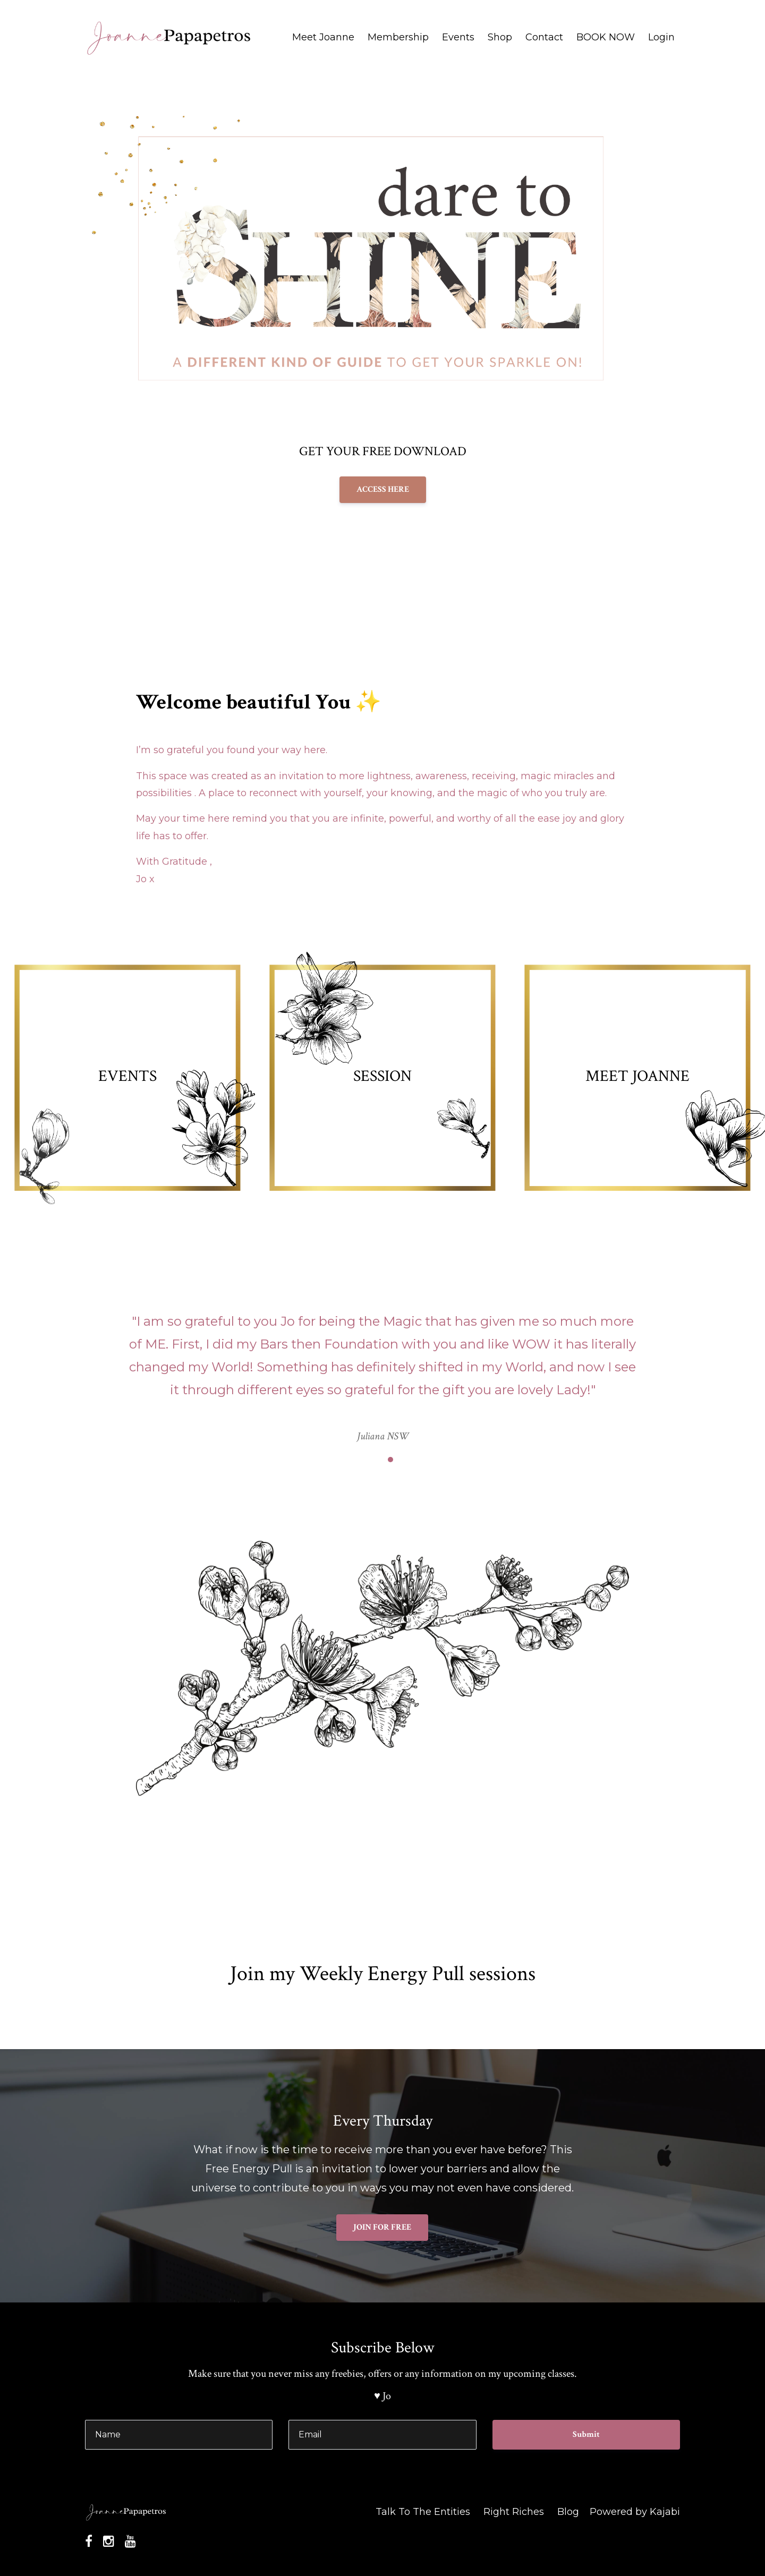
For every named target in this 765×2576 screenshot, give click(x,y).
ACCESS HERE (382, 489)
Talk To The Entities (423, 2512)
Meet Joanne (323, 37)
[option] (382, 1368)
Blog (568, 2512)
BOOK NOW (605, 37)
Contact (544, 37)
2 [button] (390, 1459)
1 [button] (374, 1459)
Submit (586, 2434)
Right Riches (513, 2512)
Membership (398, 37)
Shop (500, 37)
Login (661, 37)
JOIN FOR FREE (382, 2227)
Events (458, 37)
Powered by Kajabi (635, 2512)
